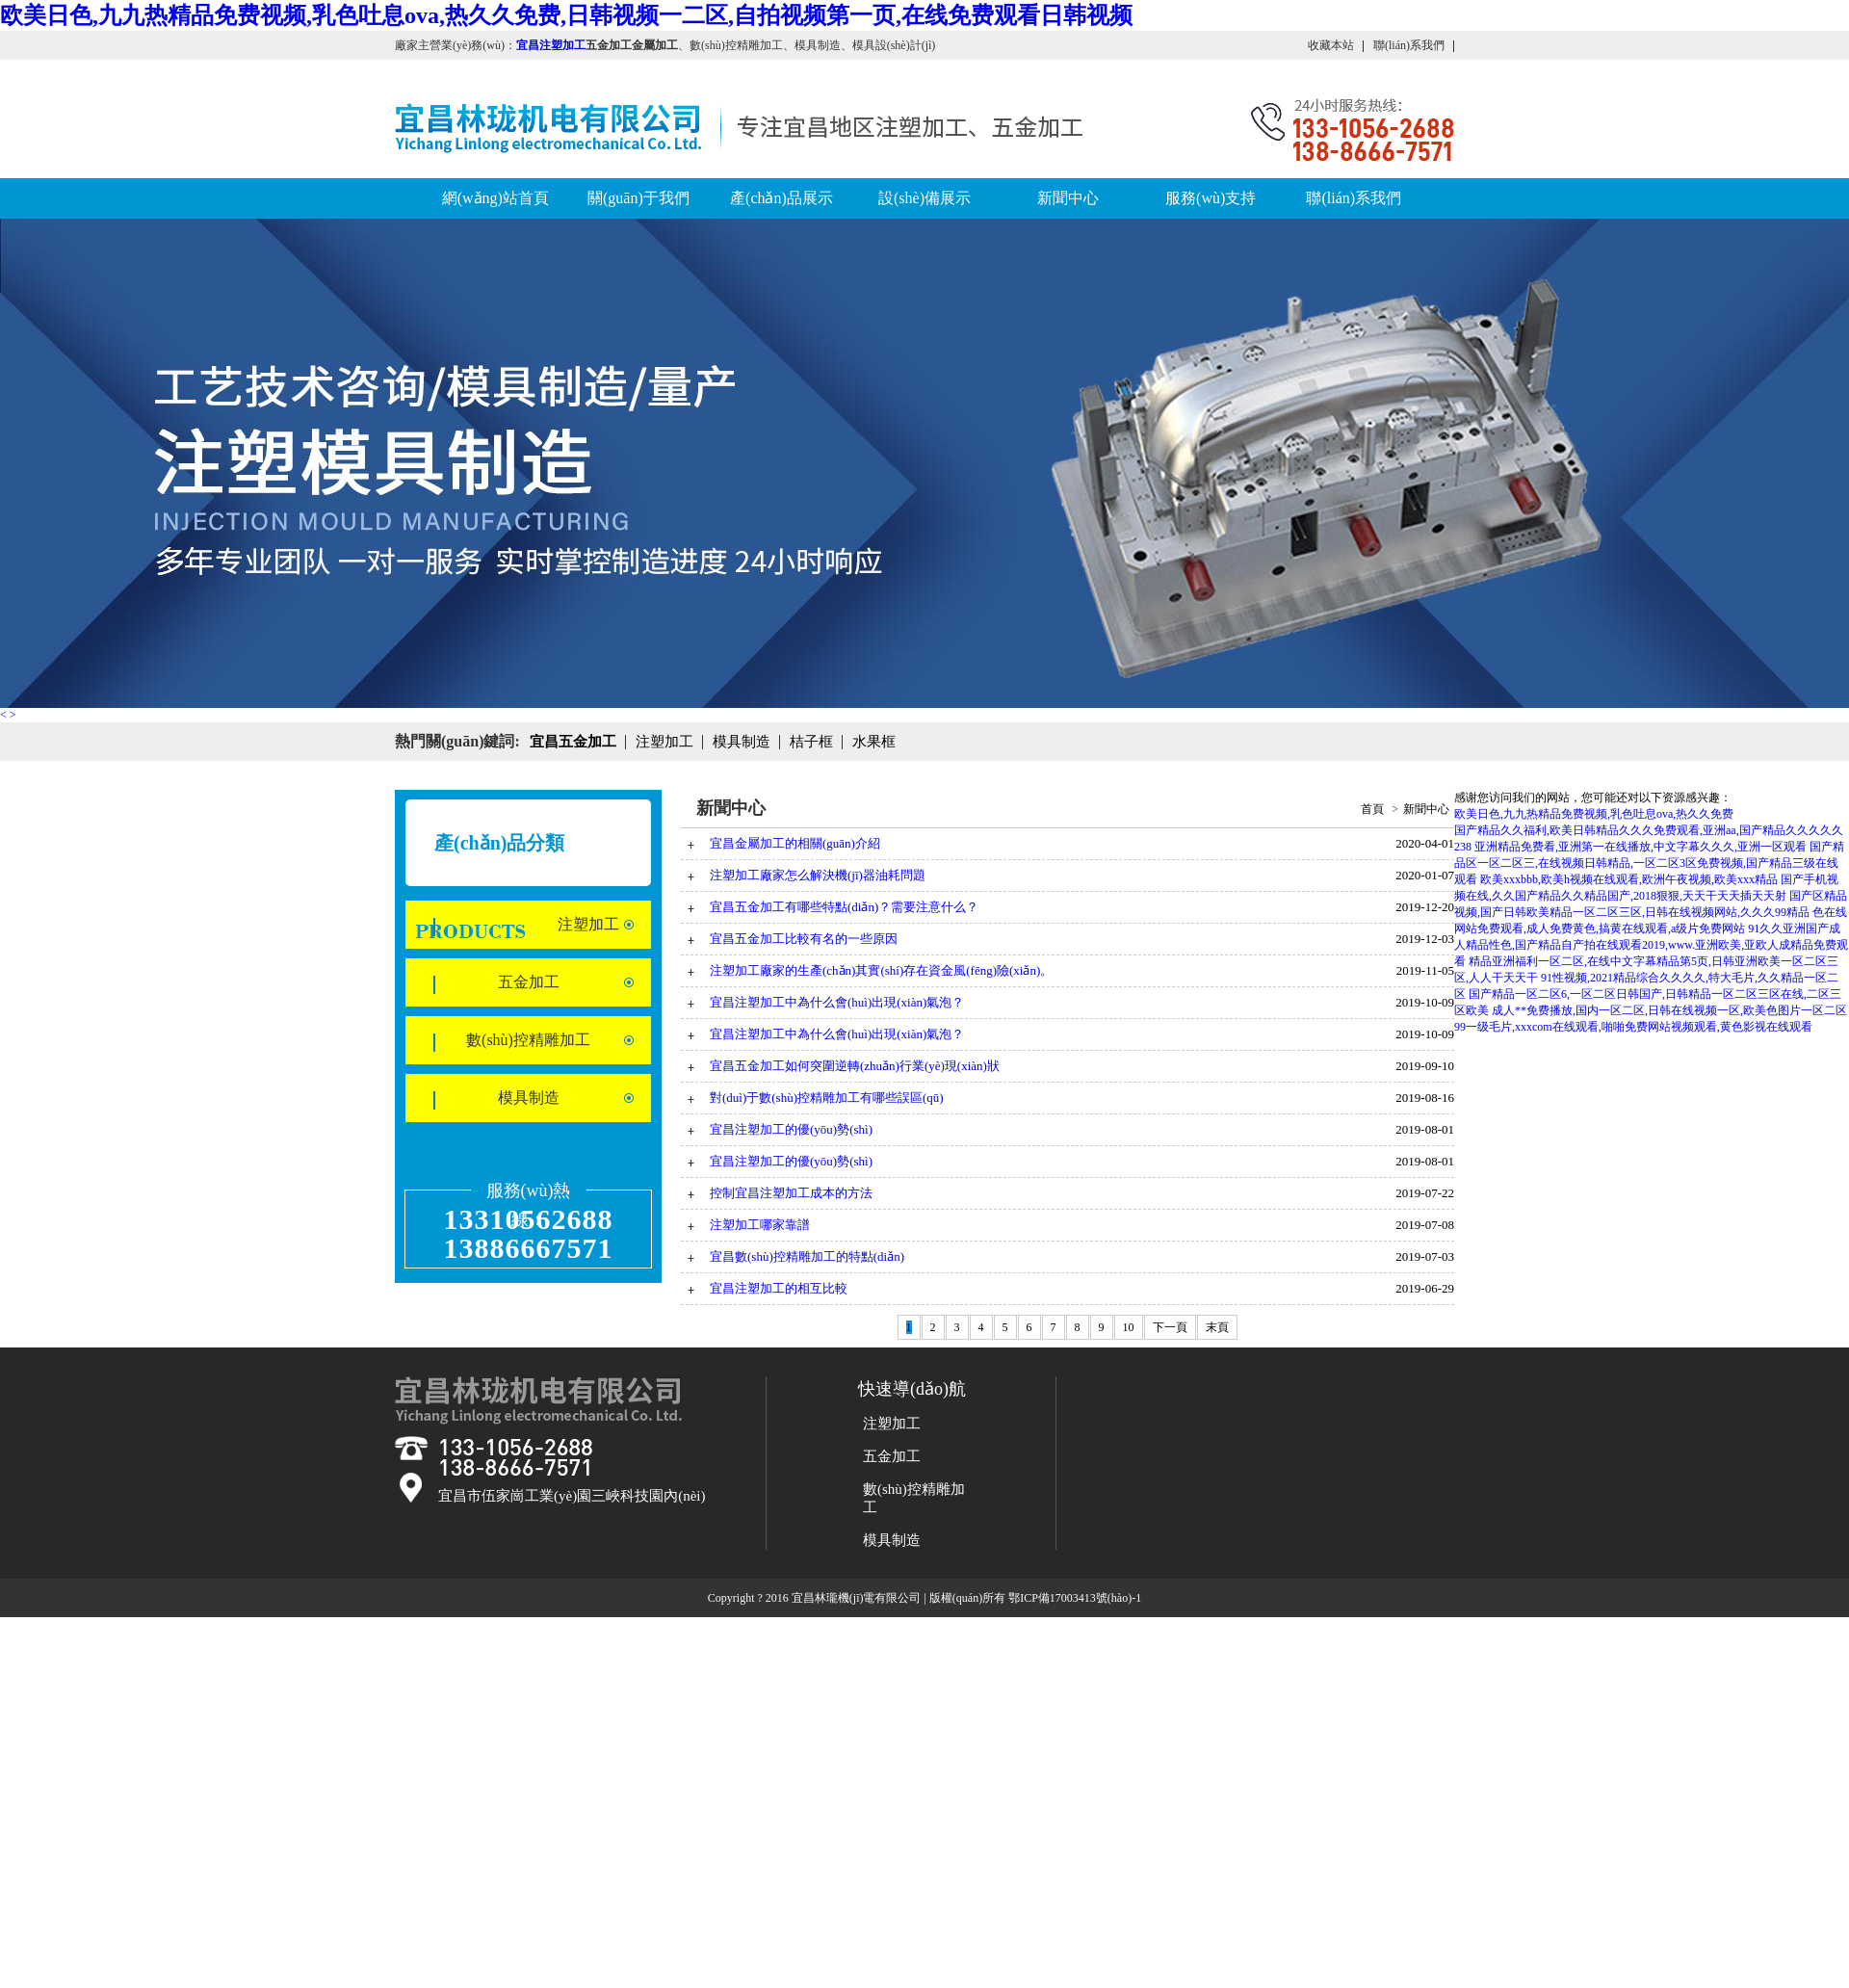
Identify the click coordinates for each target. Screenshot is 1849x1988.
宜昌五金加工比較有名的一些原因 (804, 938)
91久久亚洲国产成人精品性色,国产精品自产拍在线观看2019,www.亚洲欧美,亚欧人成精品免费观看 (1651, 945)
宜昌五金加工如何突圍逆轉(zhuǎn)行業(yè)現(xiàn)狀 (855, 1066)
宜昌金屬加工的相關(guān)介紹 (795, 843)
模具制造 (529, 1097)
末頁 (1217, 1327)
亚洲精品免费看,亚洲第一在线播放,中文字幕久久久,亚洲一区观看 (1640, 846)
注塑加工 (588, 924)
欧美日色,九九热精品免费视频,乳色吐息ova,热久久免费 (1593, 814)
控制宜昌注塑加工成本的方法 (791, 1193)
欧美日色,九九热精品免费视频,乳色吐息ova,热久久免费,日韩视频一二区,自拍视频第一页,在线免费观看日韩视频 (566, 15)
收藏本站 (1331, 45)
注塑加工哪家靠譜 (760, 1224)
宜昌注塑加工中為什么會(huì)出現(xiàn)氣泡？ (837, 1034)
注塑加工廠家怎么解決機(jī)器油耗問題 (817, 875)
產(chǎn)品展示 (781, 198)
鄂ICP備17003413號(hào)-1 (1074, 1598)
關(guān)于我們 (638, 198)
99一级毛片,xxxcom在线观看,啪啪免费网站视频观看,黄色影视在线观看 (1633, 1026)
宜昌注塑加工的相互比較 (778, 1288)
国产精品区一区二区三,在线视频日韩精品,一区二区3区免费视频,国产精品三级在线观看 (1649, 863)
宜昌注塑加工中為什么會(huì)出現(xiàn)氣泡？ (837, 1002)
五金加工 (529, 982)
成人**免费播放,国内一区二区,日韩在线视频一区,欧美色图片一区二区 (1669, 1010)
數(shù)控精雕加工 (528, 1040)
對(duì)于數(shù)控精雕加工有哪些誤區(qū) (827, 1097)
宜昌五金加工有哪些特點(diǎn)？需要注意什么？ (844, 907)
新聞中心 (1068, 198)
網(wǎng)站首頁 (495, 198)
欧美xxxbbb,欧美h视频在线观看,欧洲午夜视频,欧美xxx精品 (1629, 879)
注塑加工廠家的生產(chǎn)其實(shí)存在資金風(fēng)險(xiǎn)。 (881, 970)
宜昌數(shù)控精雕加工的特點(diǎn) (807, 1256)
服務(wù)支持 (1210, 198)
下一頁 (1170, 1327)
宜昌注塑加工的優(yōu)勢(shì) (791, 1129)
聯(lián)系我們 (1409, 45)
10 (1128, 1327)
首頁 (1372, 809)
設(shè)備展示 (924, 198)
